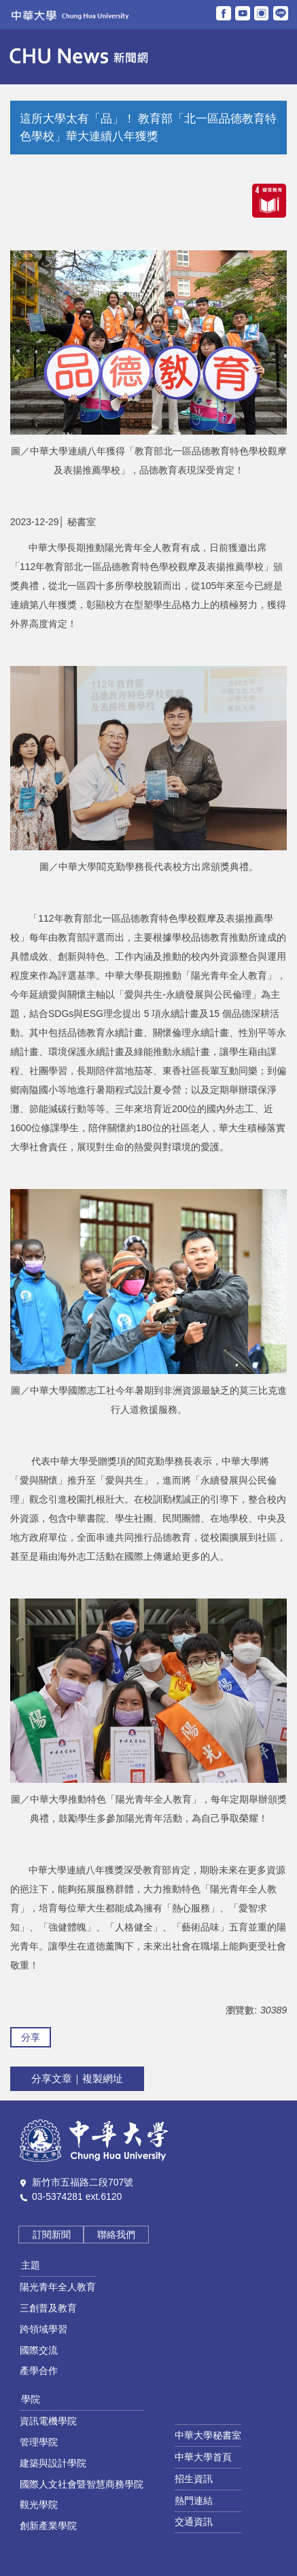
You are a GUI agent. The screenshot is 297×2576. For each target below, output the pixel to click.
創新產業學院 (48, 2525)
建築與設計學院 (53, 2463)
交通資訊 (194, 2521)
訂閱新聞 (52, 2234)
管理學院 (39, 2442)
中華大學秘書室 (208, 2435)
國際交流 (39, 2350)
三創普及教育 (48, 2308)
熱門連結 (194, 2500)
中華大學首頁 (203, 2457)
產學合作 (39, 2370)
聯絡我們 (116, 2234)
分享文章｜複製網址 (77, 2078)
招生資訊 (194, 2478)
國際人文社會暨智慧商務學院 (81, 2484)
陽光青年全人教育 (58, 2286)
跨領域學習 (43, 2329)
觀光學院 (39, 2504)
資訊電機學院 (48, 2420)
